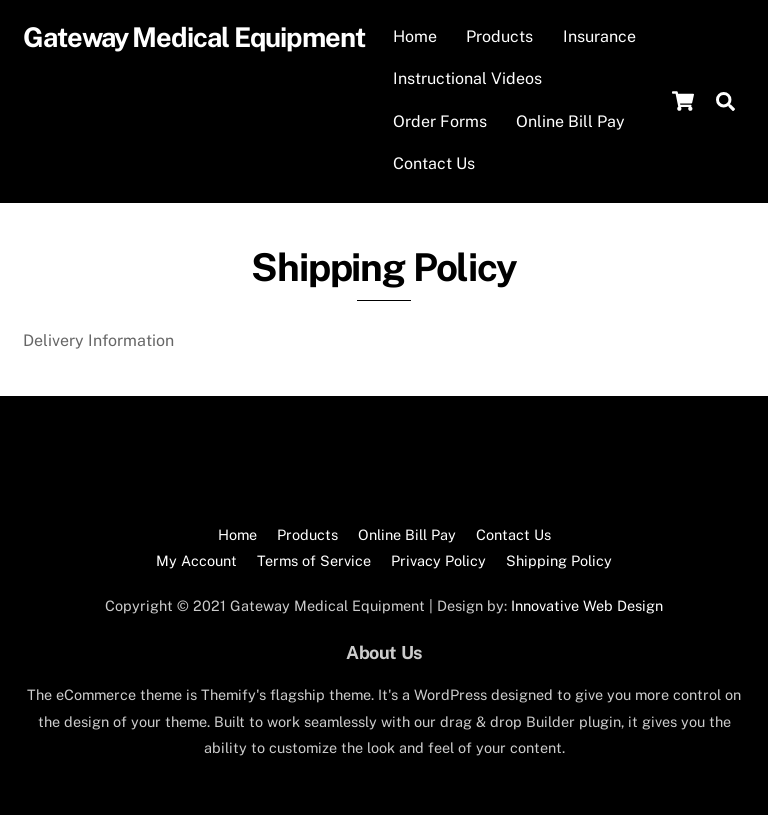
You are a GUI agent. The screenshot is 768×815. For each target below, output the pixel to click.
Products (499, 36)
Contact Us (434, 163)
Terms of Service (314, 560)
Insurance (599, 36)
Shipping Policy (559, 560)
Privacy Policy (438, 560)
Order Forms (440, 121)
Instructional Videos (467, 78)
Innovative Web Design (587, 605)
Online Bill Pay (570, 121)
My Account (196, 560)
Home (415, 36)
